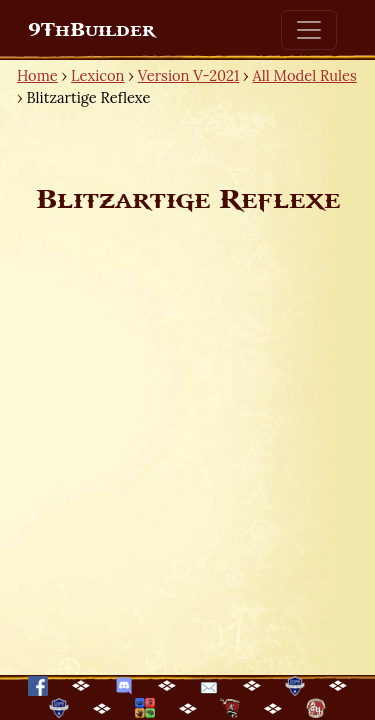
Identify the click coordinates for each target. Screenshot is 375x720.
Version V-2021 (188, 75)
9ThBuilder (91, 30)
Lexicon (97, 75)
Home (37, 75)
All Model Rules (305, 75)
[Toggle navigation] (309, 30)
